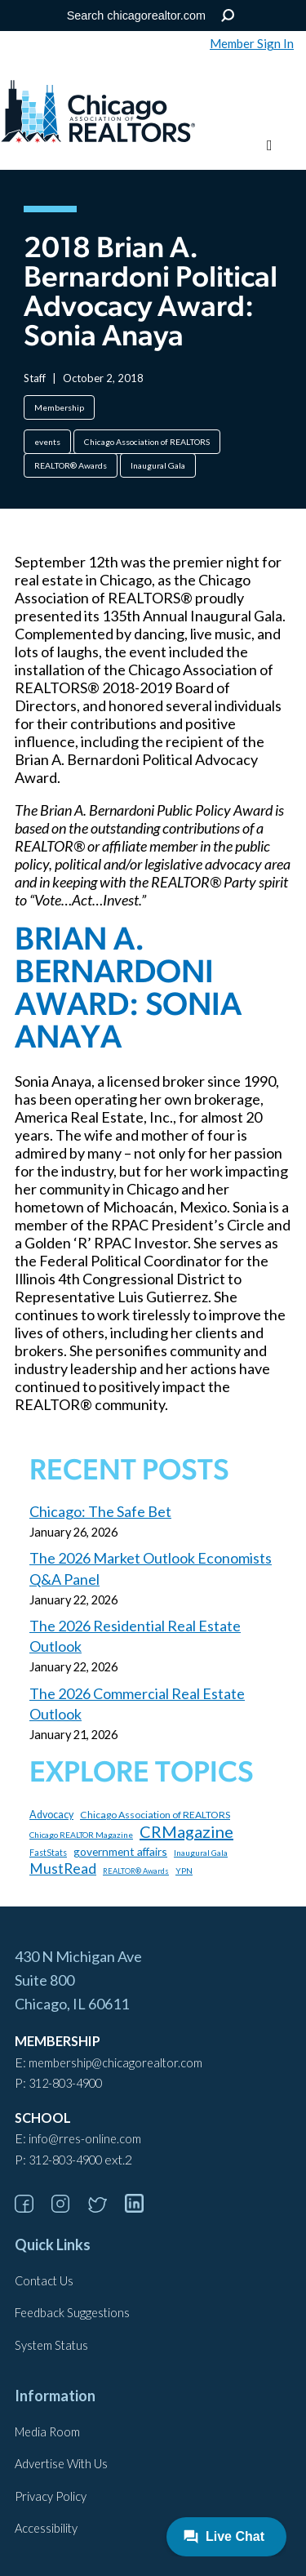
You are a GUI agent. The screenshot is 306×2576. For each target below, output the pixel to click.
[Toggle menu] (269, 145)
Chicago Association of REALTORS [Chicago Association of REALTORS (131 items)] (155, 1815)
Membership (59, 407)
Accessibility (46, 2528)
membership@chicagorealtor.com (115, 2063)
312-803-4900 (65, 2083)
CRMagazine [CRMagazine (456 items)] (186, 1831)
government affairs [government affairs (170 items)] (120, 1851)
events (47, 442)
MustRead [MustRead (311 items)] (62, 1868)
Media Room (47, 2432)
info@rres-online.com (85, 2139)
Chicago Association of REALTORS (147, 442)
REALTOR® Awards (70, 465)
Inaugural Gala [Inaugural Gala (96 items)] (201, 1852)
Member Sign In (252, 43)
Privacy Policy (50, 2496)
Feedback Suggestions (72, 2313)
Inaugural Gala (158, 465)
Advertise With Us (61, 2464)
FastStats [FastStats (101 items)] (48, 1852)
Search (227, 15)
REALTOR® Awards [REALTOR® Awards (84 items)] (136, 1870)
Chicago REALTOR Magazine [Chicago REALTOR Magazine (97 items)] (81, 1835)
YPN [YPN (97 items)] (184, 1870)
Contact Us (44, 2281)
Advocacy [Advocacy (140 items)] (51, 1815)
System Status (51, 2345)
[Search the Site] (149, 15)
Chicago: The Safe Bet (100, 1511)
